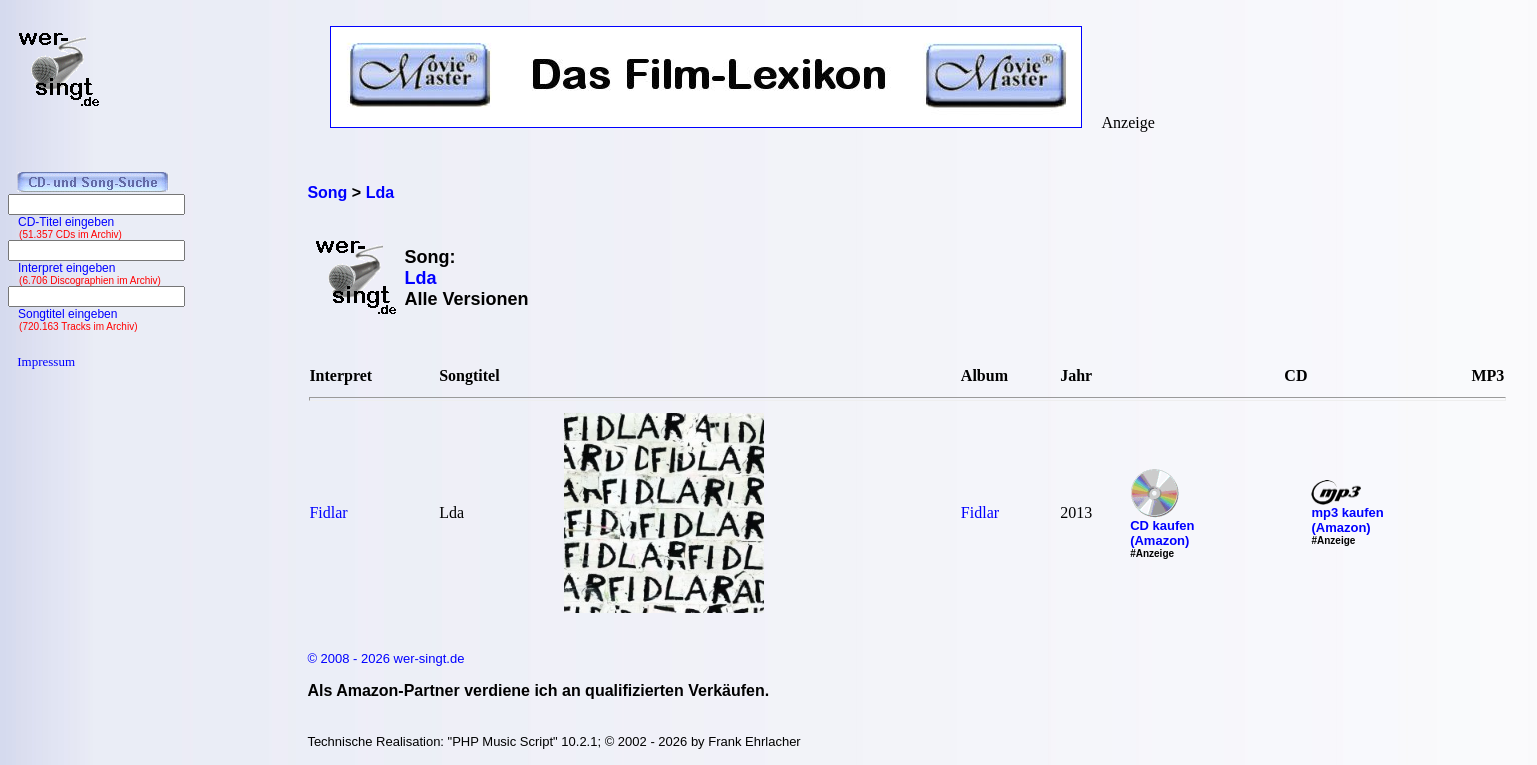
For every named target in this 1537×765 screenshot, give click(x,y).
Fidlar (328, 512)
